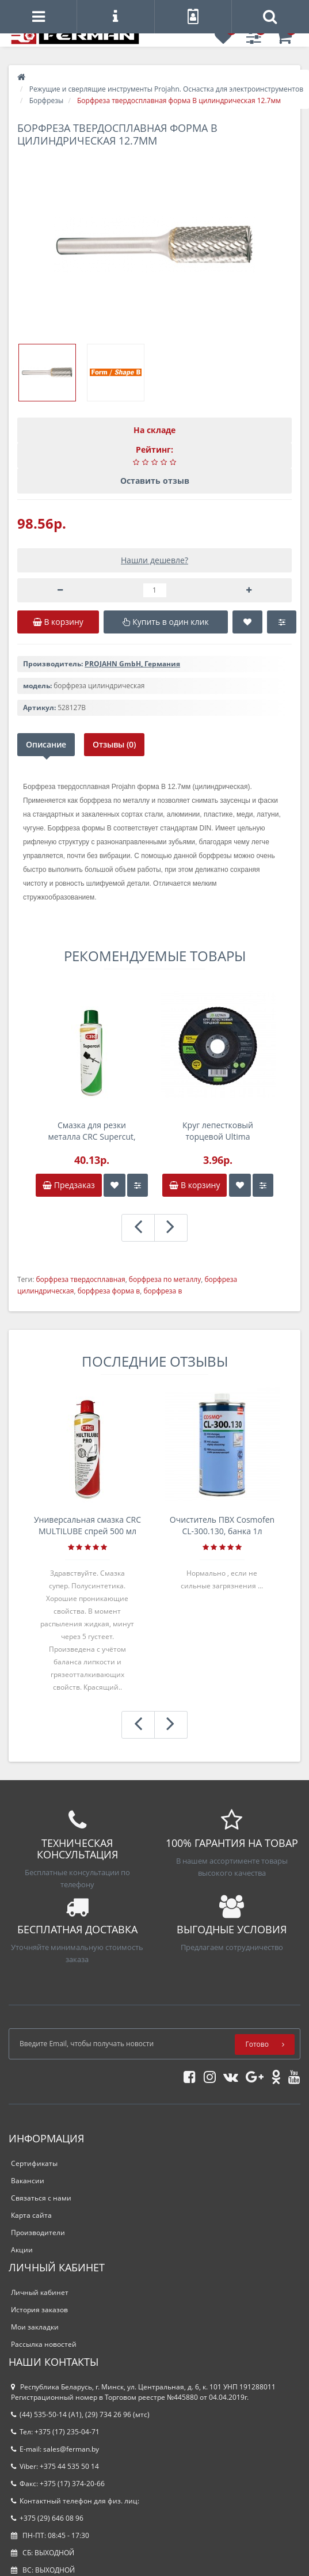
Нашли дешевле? (154, 560)
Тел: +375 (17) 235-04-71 (55, 2432)
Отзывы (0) (114, 744)
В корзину (194, 1184)
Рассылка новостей (44, 2344)
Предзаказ (69, 1184)
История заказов (39, 2310)
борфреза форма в (109, 1291)
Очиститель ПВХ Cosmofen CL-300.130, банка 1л (222, 1525)
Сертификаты (34, 2163)
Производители (38, 2232)
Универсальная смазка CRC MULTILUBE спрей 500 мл (87, 1525)
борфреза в (162, 1291)
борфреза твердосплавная (80, 1279)
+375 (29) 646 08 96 (47, 2518)
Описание (46, 744)
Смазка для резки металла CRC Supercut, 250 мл (91, 1131)
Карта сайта (31, 2215)
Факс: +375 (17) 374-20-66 (58, 2483)
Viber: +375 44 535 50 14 (55, 2466)
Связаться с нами (41, 2198)
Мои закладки (35, 2327)
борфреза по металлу (165, 1279)
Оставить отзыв (154, 480)
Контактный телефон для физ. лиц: (75, 2501)
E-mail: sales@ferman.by (55, 2449)
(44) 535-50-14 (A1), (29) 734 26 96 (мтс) (80, 2414)
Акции (22, 2250)
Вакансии (27, 2181)
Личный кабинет (39, 2292)
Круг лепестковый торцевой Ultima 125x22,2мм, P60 (217, 1131)
